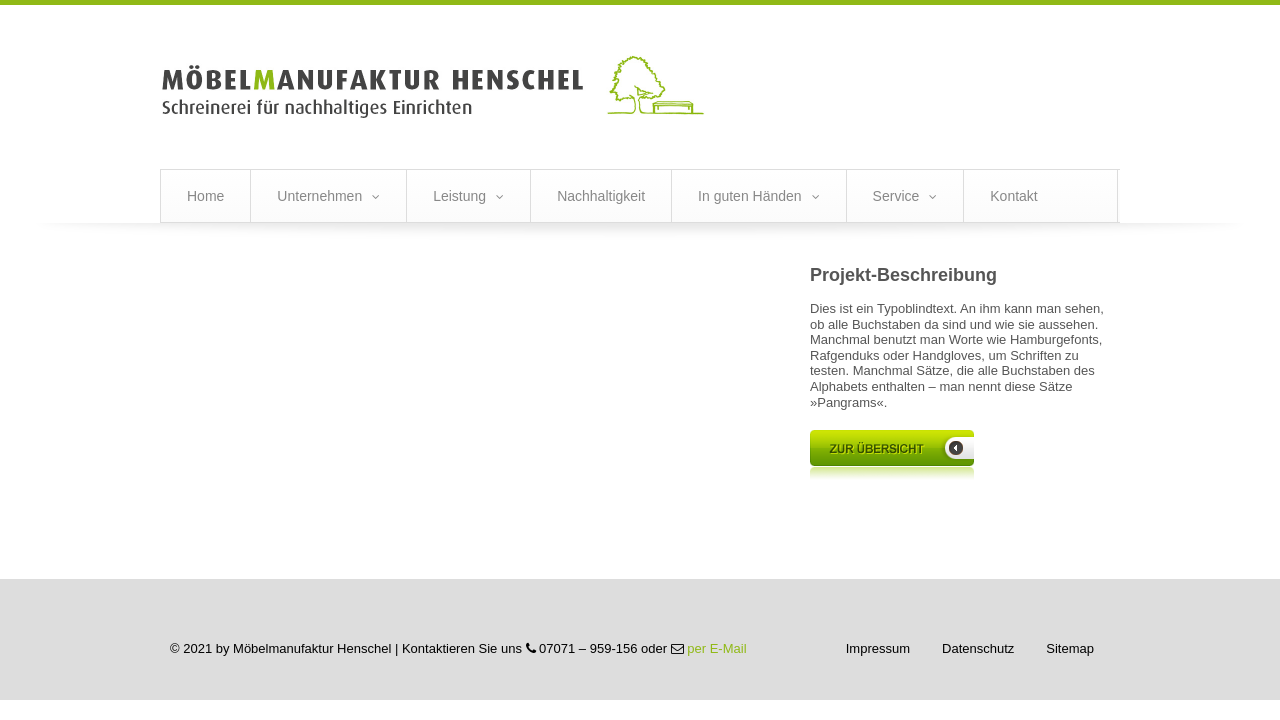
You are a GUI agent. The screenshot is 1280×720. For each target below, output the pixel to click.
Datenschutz (978, 648)
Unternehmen (319, 196)
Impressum (878, 648)
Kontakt (1013, 196)
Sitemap (1070, 648)
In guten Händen (750, 196)
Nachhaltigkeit (601, 196)
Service (896, 196)
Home (205, 196)
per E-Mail (716, 648)
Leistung (459, 196)
